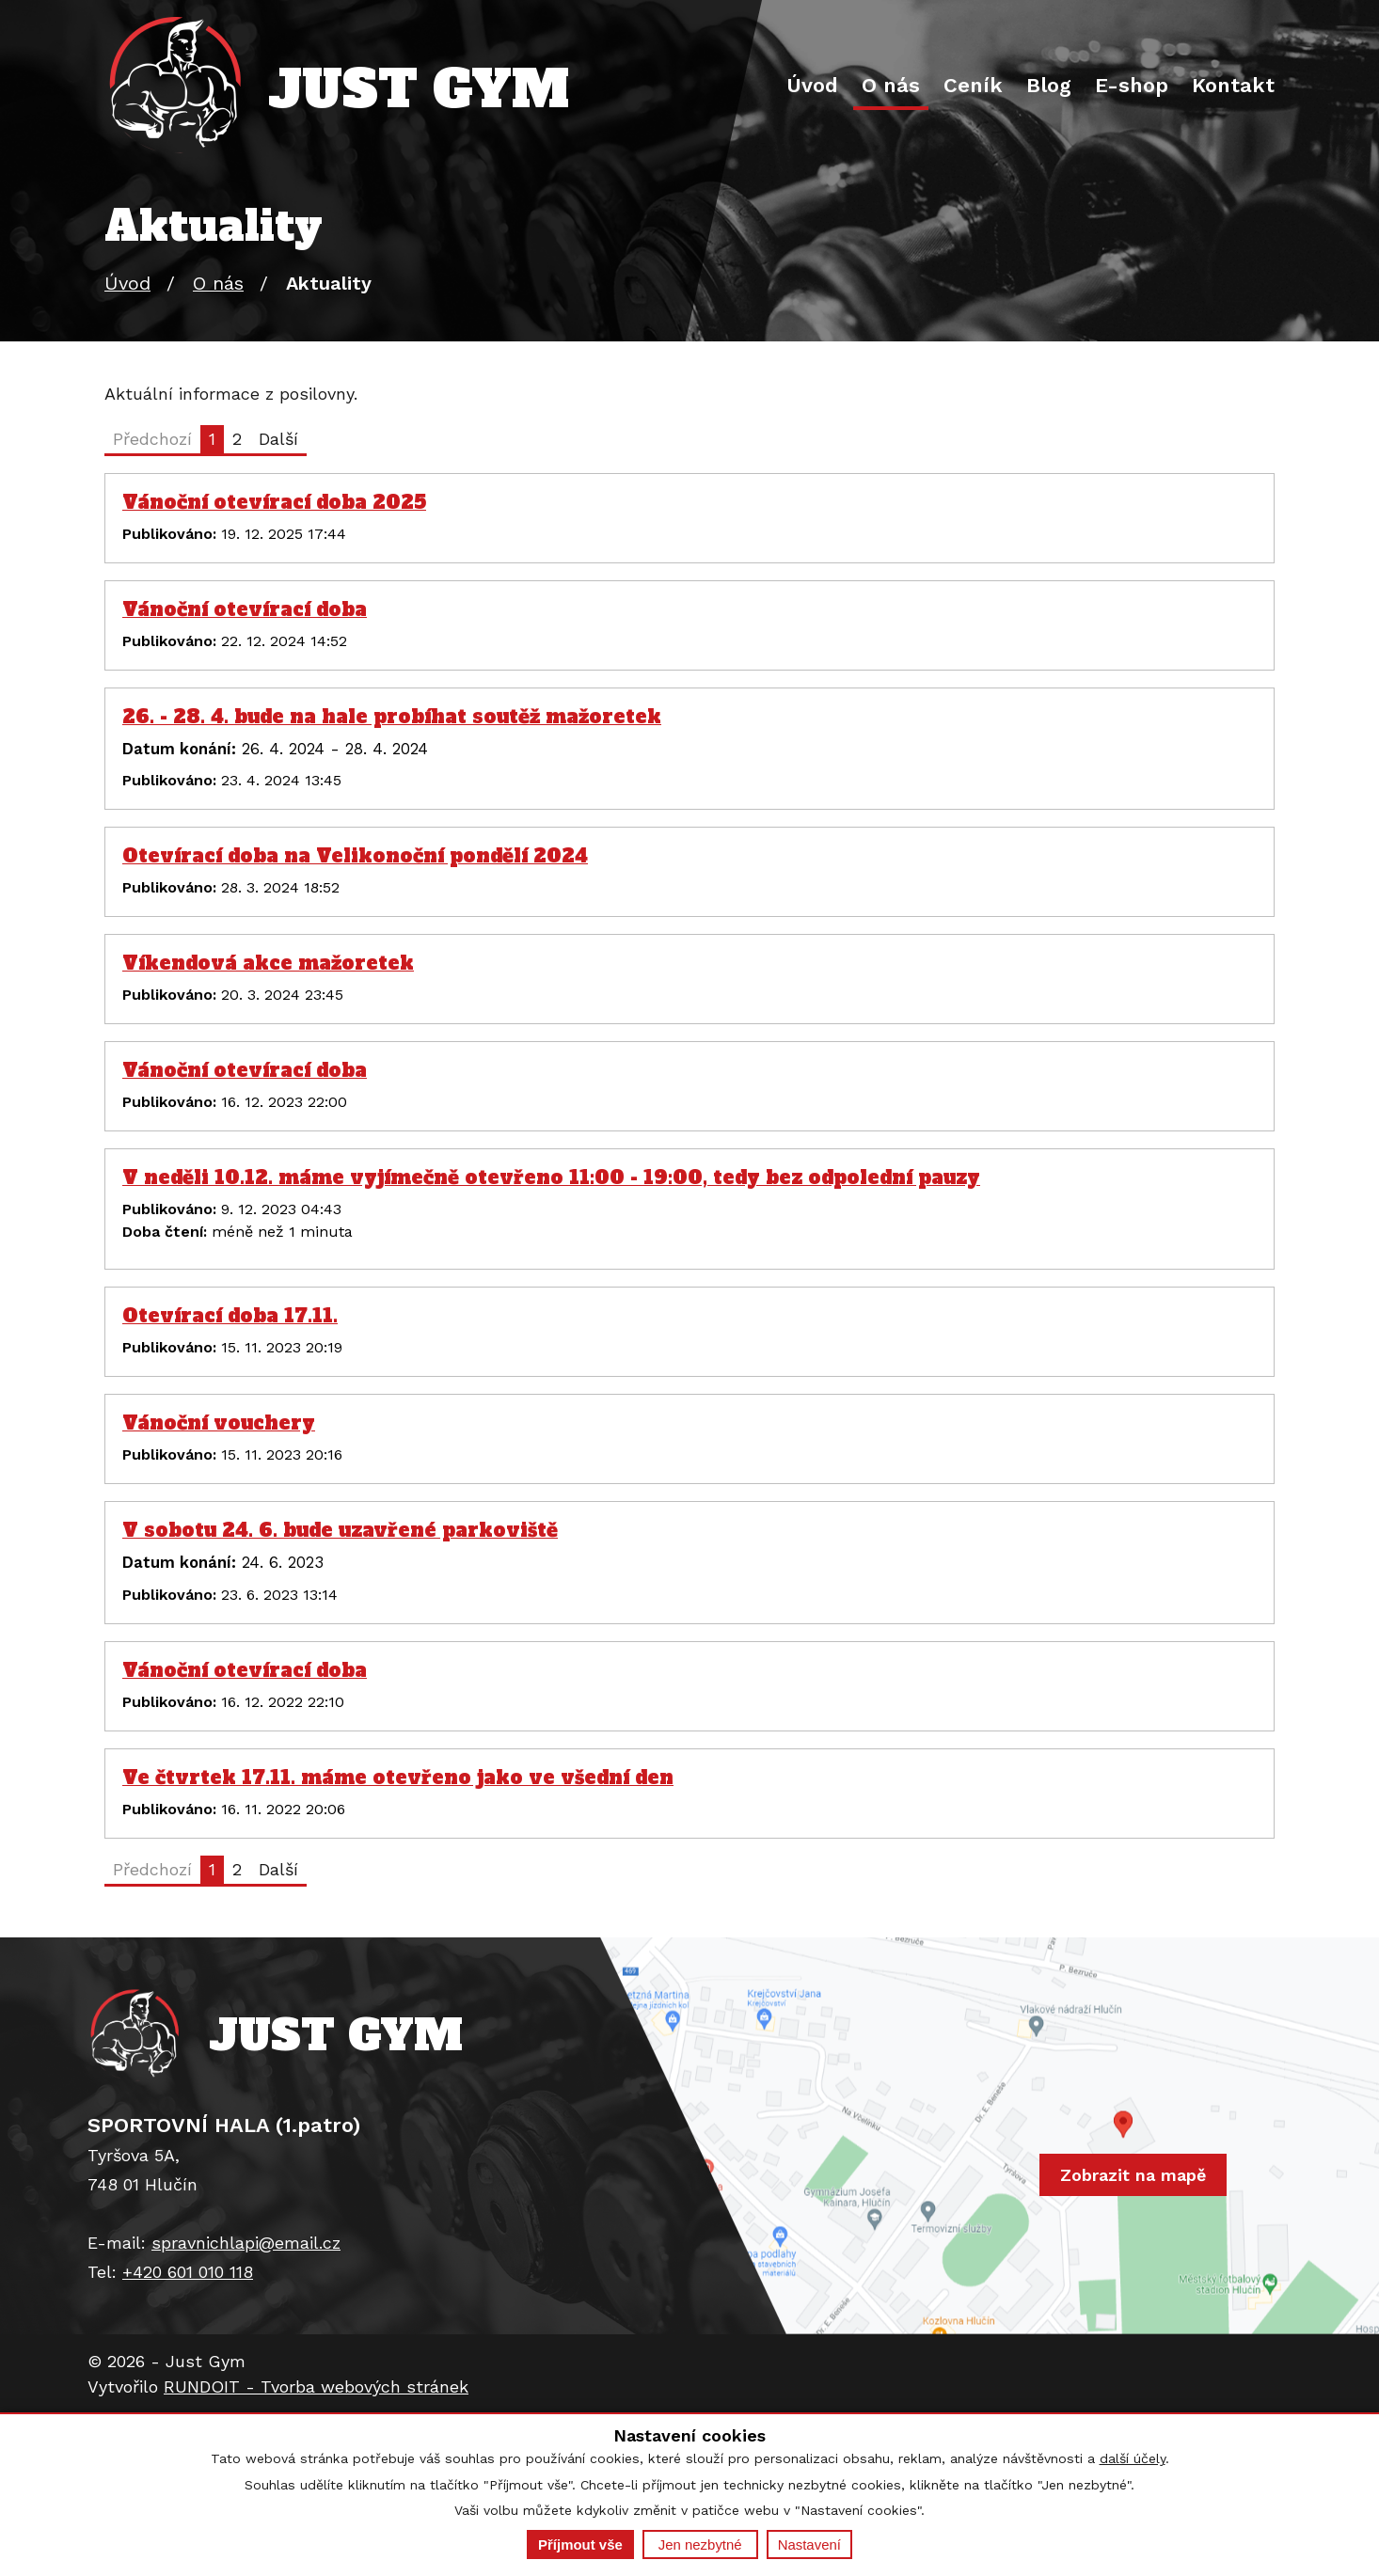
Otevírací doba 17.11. (230, 1316)
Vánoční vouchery (218, 1423)
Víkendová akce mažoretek (268, 963)
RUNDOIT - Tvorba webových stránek (316, 2386)
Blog (1048, 85)
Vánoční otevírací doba (244, 609)
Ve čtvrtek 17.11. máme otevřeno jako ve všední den (398, 1777)
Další (278, 439)
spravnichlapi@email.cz (246, 2242)
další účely (1132, 2458)
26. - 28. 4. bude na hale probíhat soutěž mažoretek (391, 716)
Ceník (973, 85)
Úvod (812, 85)
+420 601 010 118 (187, 2272)
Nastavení (809, 2544)
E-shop (1131, 85)
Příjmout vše (580, 2544)
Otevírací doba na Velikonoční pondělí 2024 (355, 856)
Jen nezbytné (700, 2544)
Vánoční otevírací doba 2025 (274, 502)
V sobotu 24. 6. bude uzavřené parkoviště (340, 1530)
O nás (891, 85)
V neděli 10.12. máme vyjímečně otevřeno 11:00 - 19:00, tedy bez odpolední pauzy (551, 1177)
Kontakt (1233, 85)
